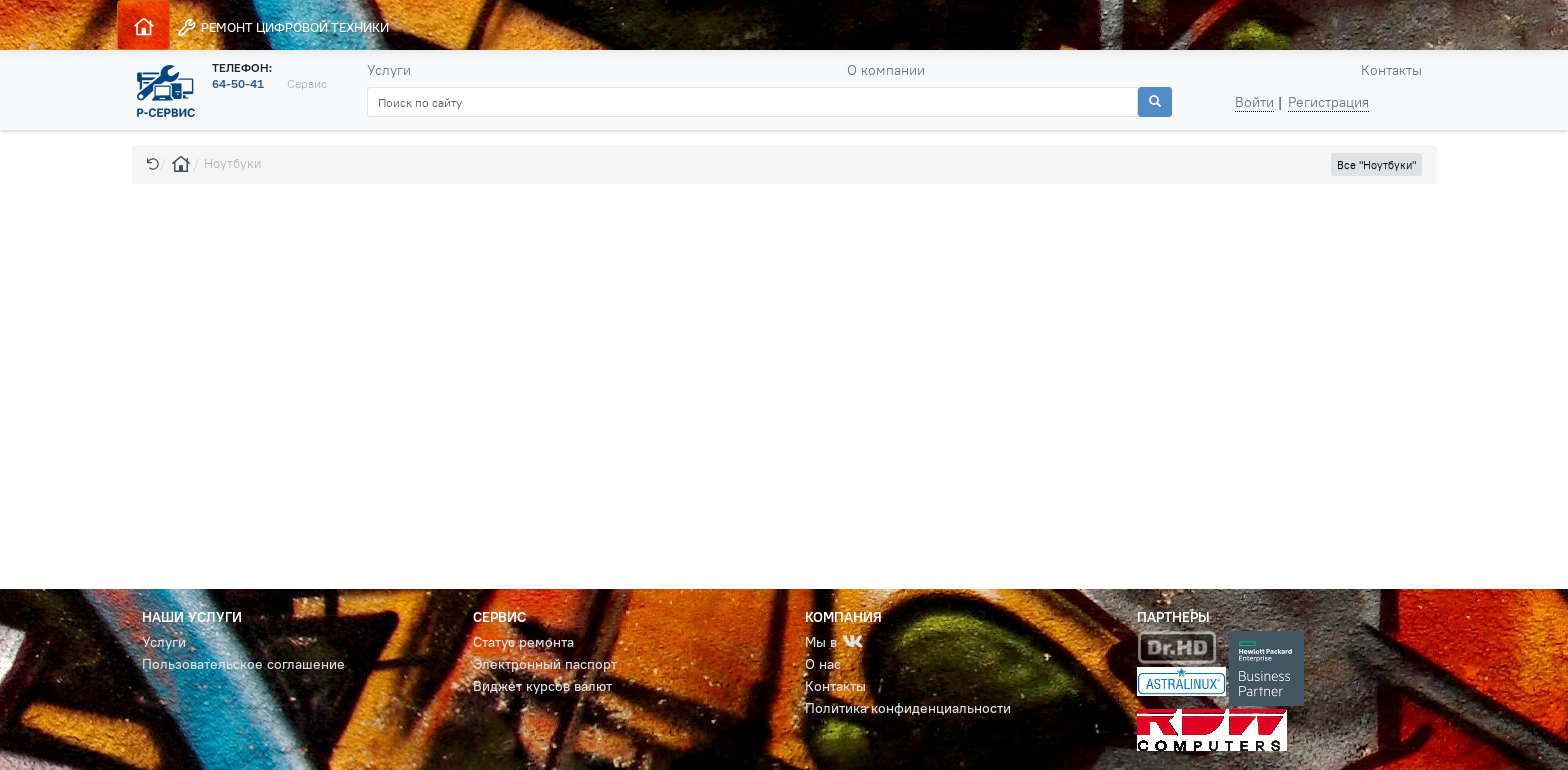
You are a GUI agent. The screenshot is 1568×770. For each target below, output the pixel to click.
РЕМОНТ (282, 27)
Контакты (1391, 70)
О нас (823, 664)
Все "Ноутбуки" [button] (1376, 165)
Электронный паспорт (545, 664)
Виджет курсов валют (542, 686)
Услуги (389, 70)
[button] (153, 163)
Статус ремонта (523, 642)
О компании (886, 70)
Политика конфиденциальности (908, 708)
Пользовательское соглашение (243, 664)
